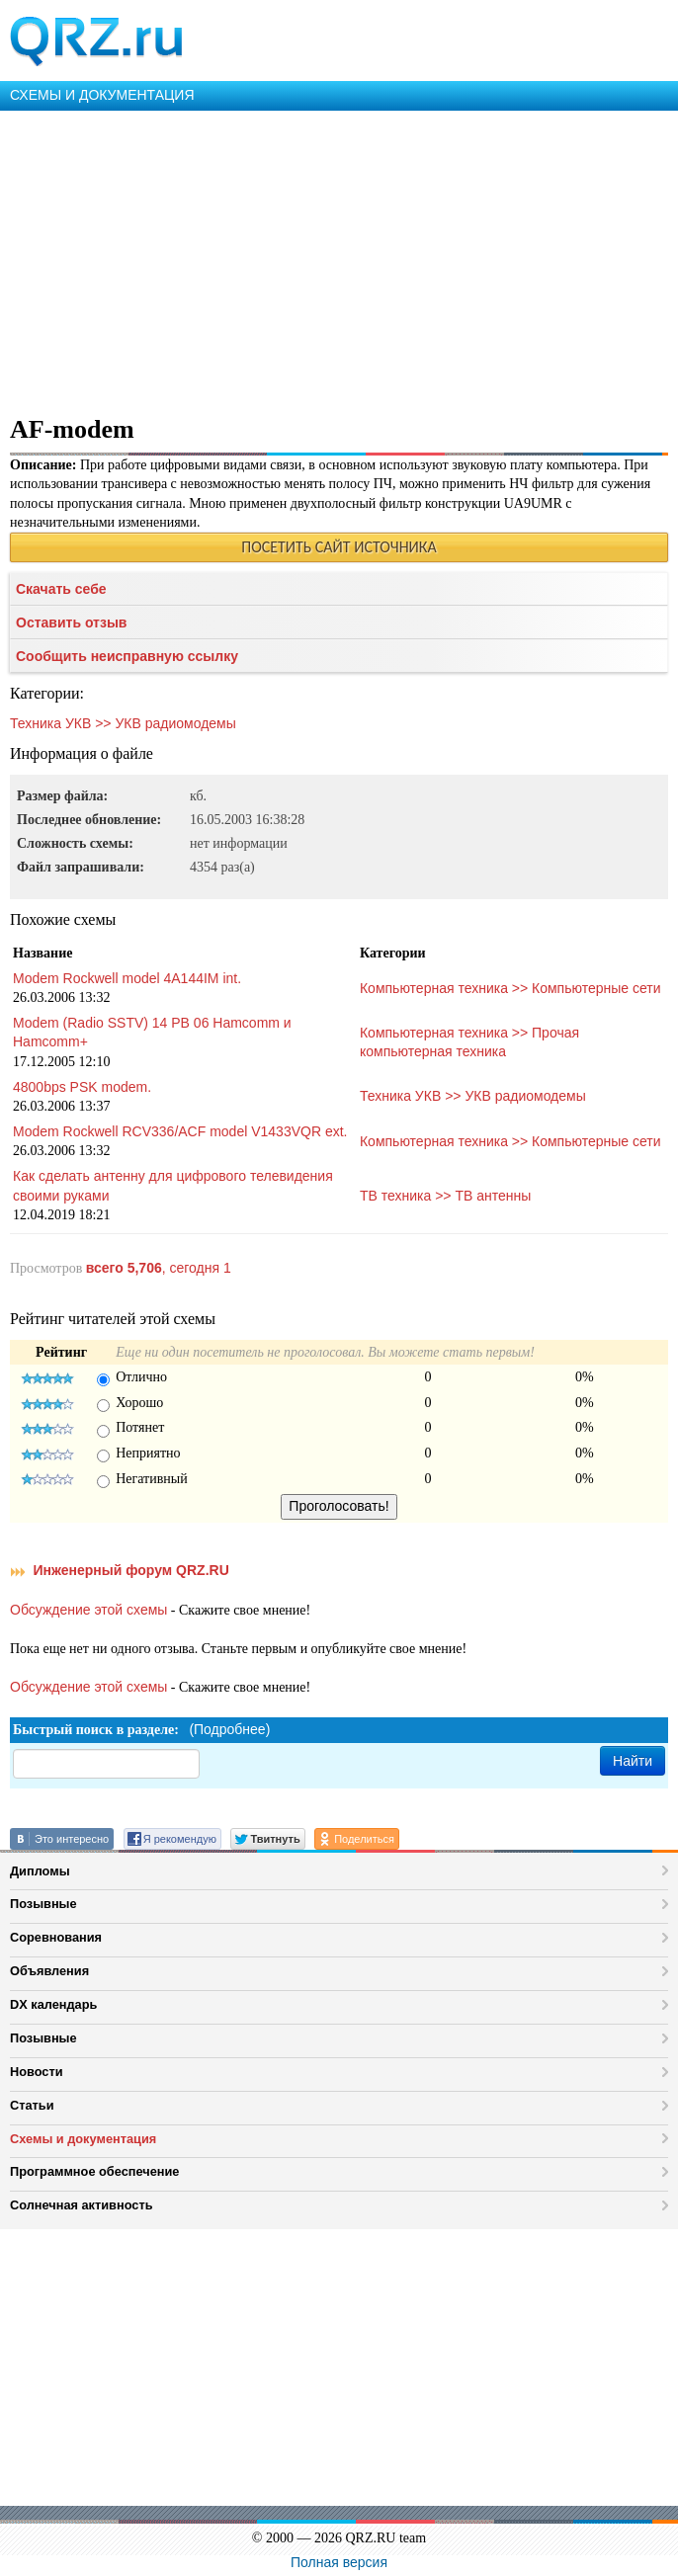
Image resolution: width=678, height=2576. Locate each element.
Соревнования (56, 1937)
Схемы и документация (83, 2138)
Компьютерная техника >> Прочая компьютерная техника (469, 1042)
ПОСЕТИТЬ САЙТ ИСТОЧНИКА (338, 547)
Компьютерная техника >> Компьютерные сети (510, 988)
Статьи (32, 2105)
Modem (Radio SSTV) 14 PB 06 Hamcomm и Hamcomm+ (152, 1032)
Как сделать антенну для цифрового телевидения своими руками (173, 1186)
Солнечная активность (81, 2205)
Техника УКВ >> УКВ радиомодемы (123, 723)
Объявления (49, 1970)
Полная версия (339, 2562)
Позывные (43, 1903)
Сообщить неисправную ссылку (127, 656)
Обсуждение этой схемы (88, 1610)
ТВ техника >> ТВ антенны (445, 1196)
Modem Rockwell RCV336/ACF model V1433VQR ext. (180, 1131)
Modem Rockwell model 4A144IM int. (127, 978)
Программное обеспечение (94, 2171)
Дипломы (40, 1871)
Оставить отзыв (71, 622)
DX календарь (53, 2004)
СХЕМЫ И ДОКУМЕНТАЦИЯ (102, 95)
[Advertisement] (339, 259)
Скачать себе (61, 589)
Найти (632, 1761)
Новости (36, 2071)
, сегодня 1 (158, 1268)
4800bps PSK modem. (82, 1087)
